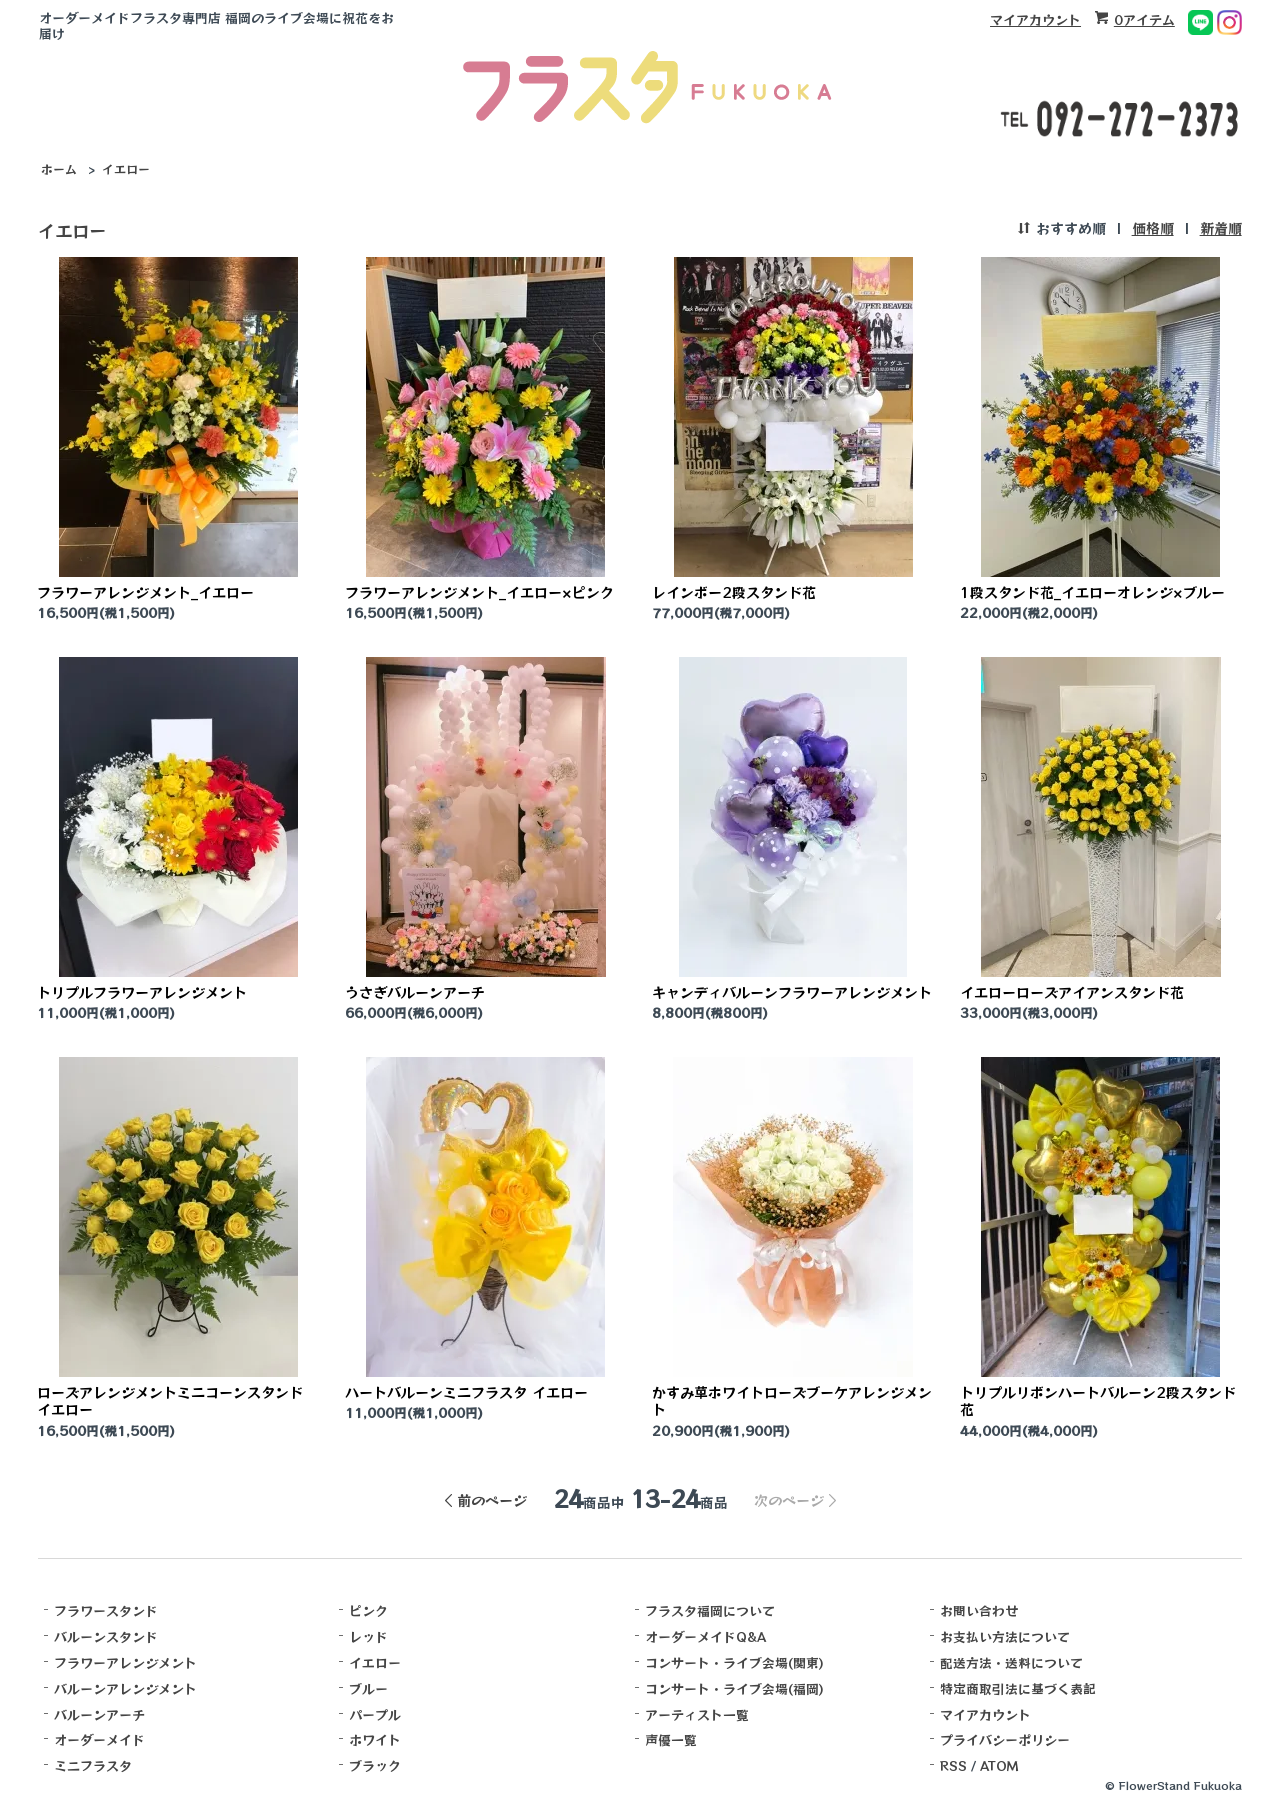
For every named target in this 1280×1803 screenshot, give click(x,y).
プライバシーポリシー (1005, 1739)
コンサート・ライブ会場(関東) (734, 1662)
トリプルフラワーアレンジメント (142, 992)
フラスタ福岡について (710, 1610)
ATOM (999, 1765)
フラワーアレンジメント (125, 1662)
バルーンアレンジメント (125, 1688)
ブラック (375, 1765)
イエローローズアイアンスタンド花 (1072, 992)
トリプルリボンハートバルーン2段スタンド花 (1098, 1400)
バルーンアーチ (99, 1714)
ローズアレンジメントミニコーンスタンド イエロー (170, 1400)
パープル (375, 1714)
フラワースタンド (106, 1610)
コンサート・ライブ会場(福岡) (734, 1688)
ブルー (368, 1688)
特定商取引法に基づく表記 (1018, 1688)
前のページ (492, 1500)
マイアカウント (1035, 19)
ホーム (59, 168)
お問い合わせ (979, 1610)
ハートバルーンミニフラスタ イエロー (466, 1392)
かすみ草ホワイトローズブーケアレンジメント (792, 1400)
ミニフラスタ (93, 1765)
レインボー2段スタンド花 (734, 592)
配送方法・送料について (1011, 1662)
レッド (368, 1636)
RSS (953, 1765)
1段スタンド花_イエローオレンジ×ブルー (1092, 592)
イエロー (126, 168)
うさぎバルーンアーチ (415, 992)
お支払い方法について (1005, 1636)
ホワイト (375, 1739)
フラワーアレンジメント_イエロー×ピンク (479, 592)
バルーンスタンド (106, 1636)
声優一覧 (671, 1739)
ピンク (368, 1610)
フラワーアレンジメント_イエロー (145, 592)
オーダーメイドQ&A (705, 1636)
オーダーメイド (99, 1739)
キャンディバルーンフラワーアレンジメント (792, 992)
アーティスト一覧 (697, 1714)
